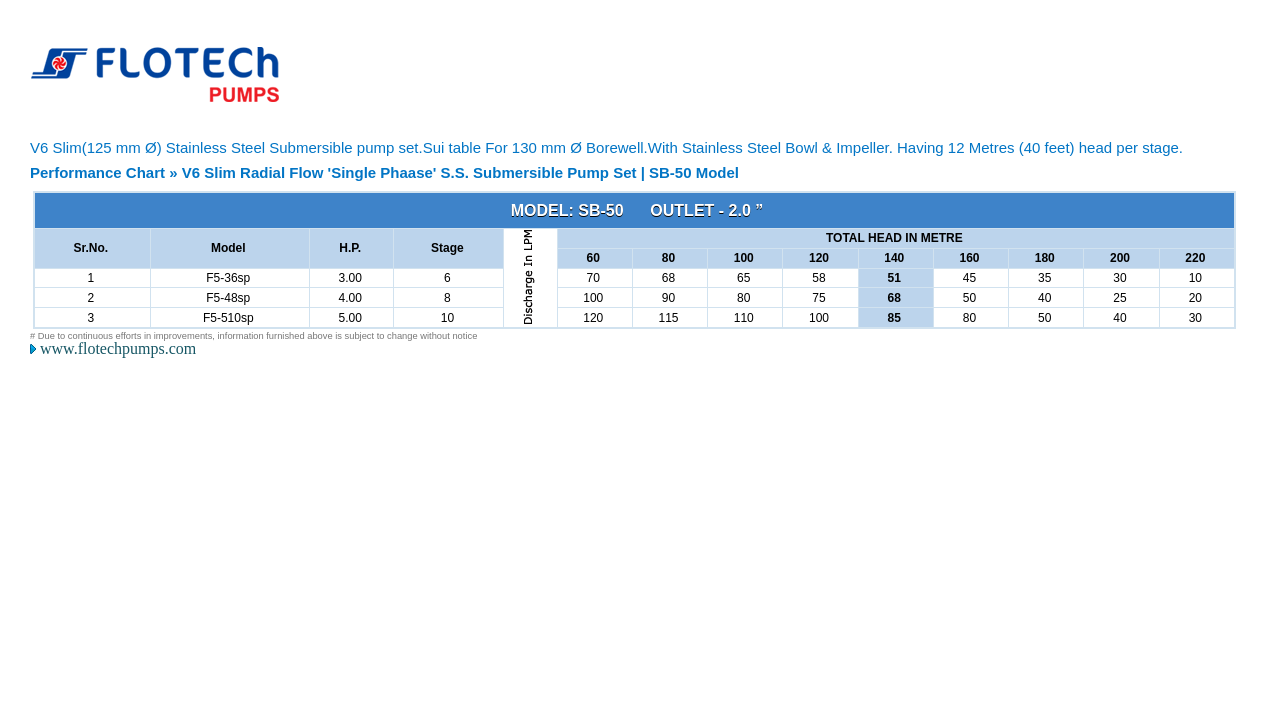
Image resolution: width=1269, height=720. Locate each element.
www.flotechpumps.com (118, 348)
